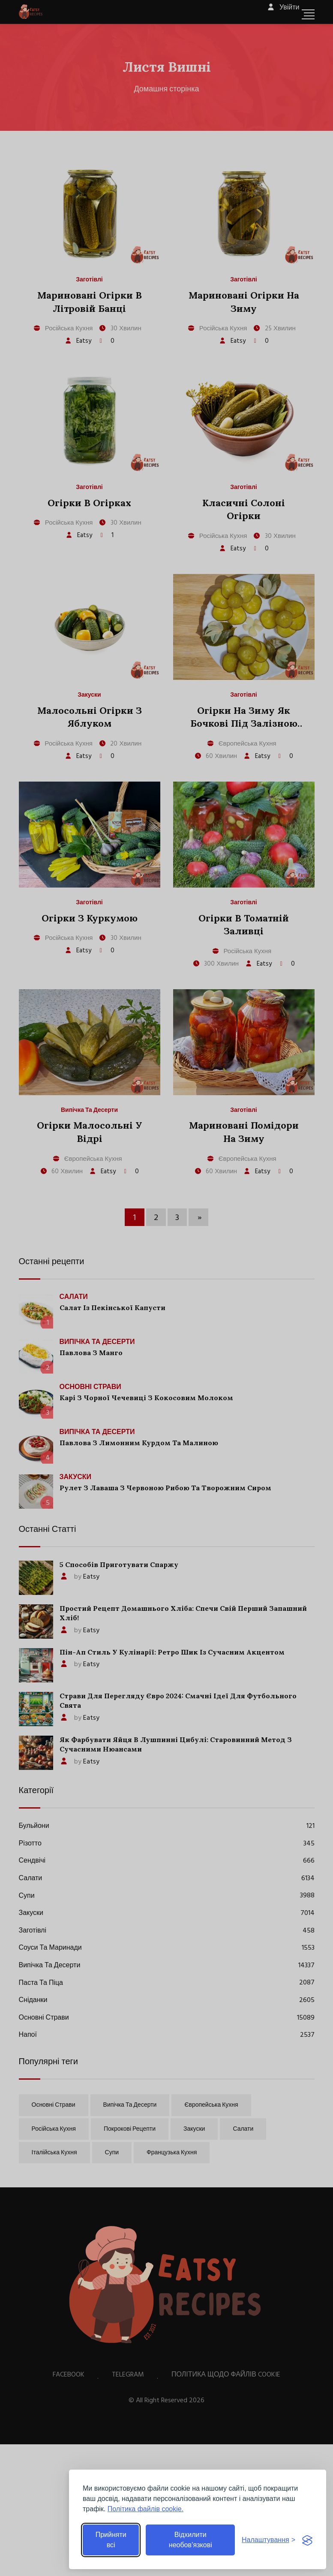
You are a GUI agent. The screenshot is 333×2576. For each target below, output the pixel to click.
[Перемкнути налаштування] (268, 2540)
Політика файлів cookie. (145, 2509)
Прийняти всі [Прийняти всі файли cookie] (111, 2540)
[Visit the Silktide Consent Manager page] (307, 2540)
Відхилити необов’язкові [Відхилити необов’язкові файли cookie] (190, 2540)
